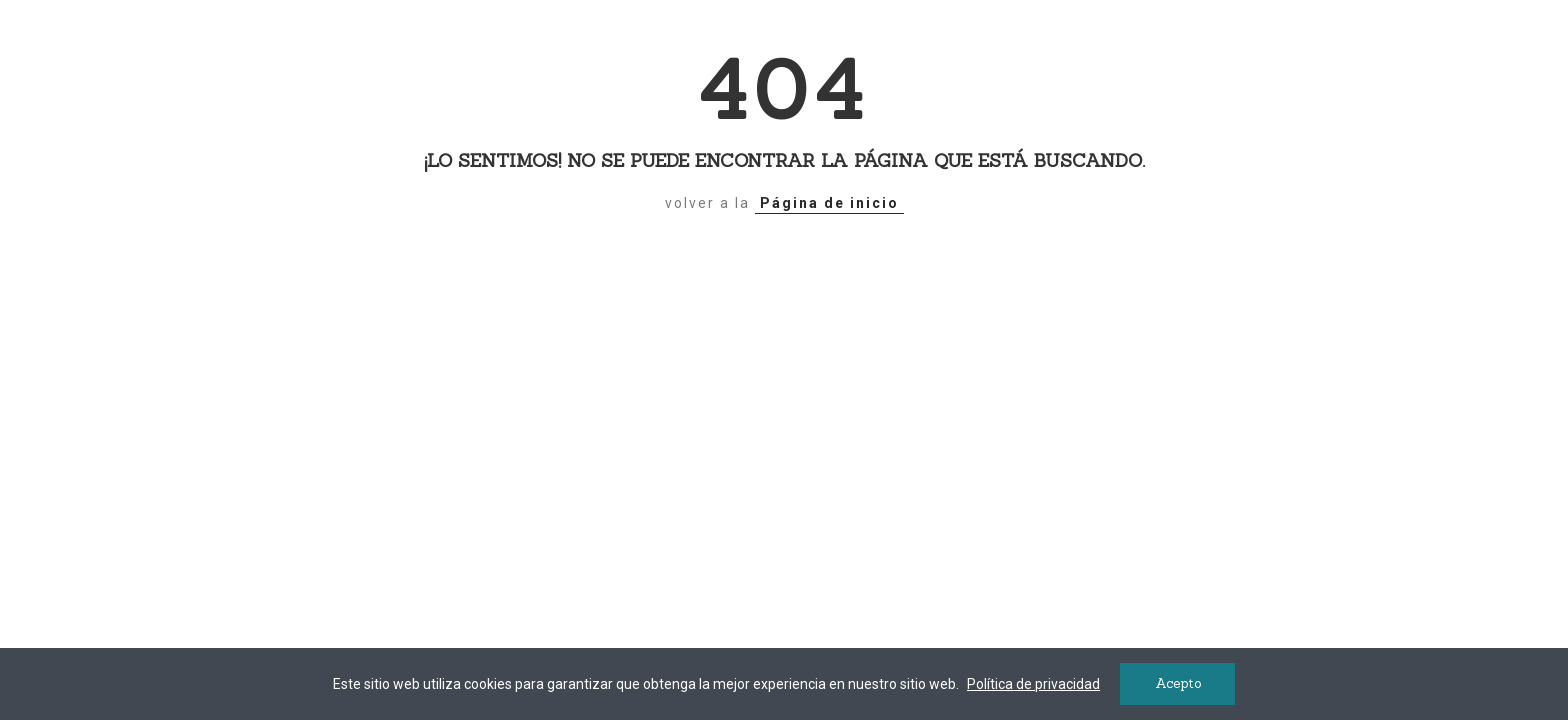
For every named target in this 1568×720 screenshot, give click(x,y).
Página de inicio (829, 203)
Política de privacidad (1033, 684)
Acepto (1178, 683)
